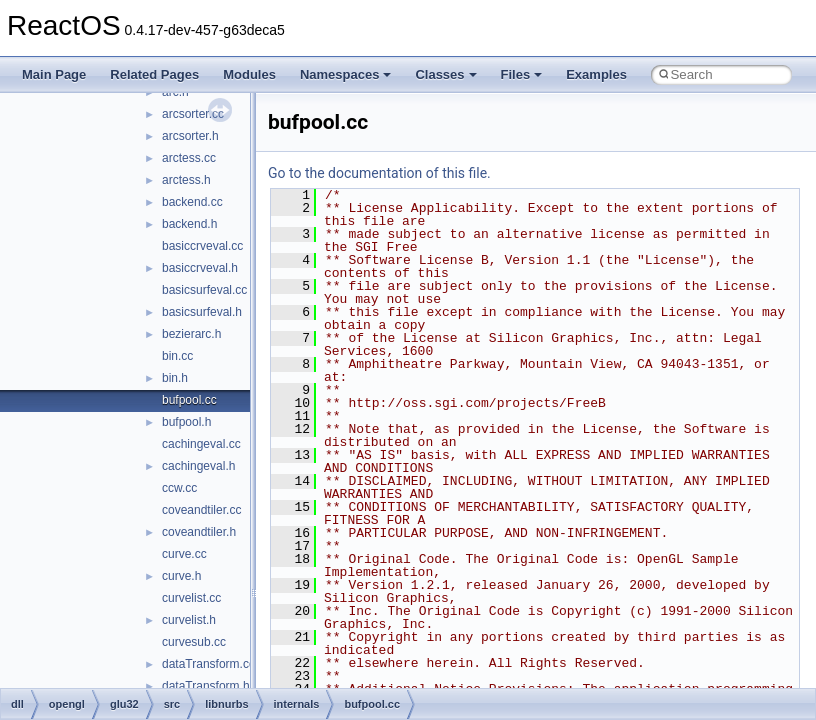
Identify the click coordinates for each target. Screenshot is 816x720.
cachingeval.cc (201, 444)
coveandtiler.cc (201, 510)
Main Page (54, 74)
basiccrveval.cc (202, 246)
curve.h (181, 576)
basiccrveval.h (200, 268)
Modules (249, 74)
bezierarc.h (191, 334)
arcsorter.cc (193, 114)
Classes (445, 74)
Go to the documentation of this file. (379, 173)
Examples (596, 74)
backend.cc (192, 202)
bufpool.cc (189, 400)
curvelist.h (189, 620)
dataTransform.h (206, 686)
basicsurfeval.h (202, 312)
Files (522, 74)
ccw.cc (179, 488)
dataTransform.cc (208, 664)
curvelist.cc (191, 598)
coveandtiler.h (199, 532)
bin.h (175, 378)
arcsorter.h (190, 136)
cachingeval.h (198, 466)
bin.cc (177, 356)
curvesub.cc (194, 642)
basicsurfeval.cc (204, 290)
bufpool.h (186, 422)
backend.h (189, 224)
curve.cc (184, 554)
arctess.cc (189, 158)
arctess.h (186, 180)
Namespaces (346, 74)
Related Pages (154, 74)
